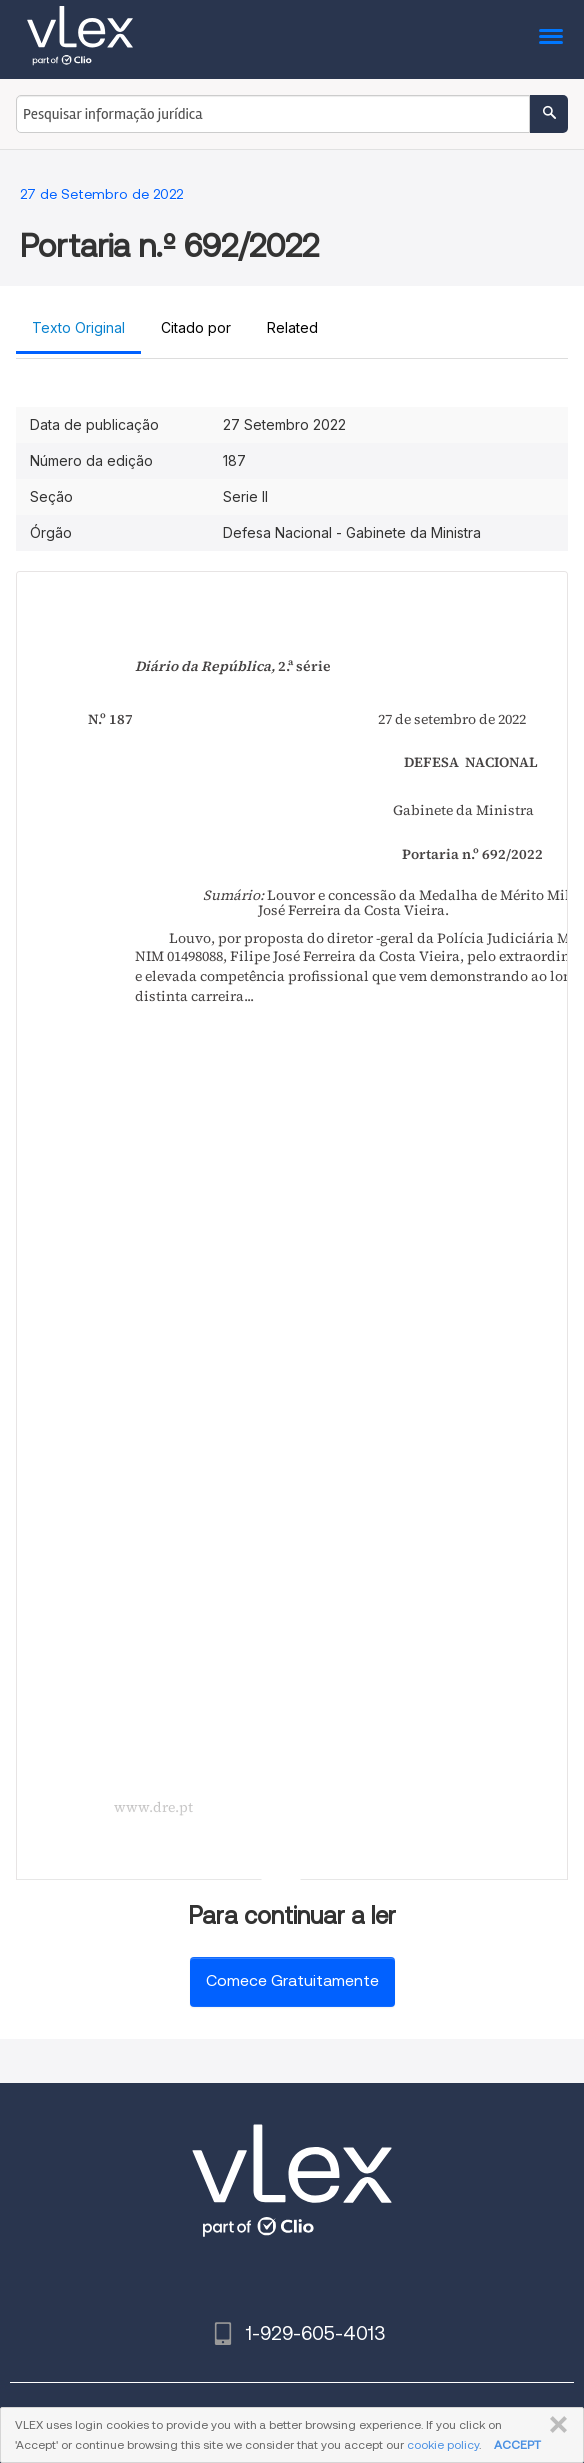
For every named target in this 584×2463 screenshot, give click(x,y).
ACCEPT (517, 2444)
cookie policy (443, 2444)
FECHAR (554, 2425)
